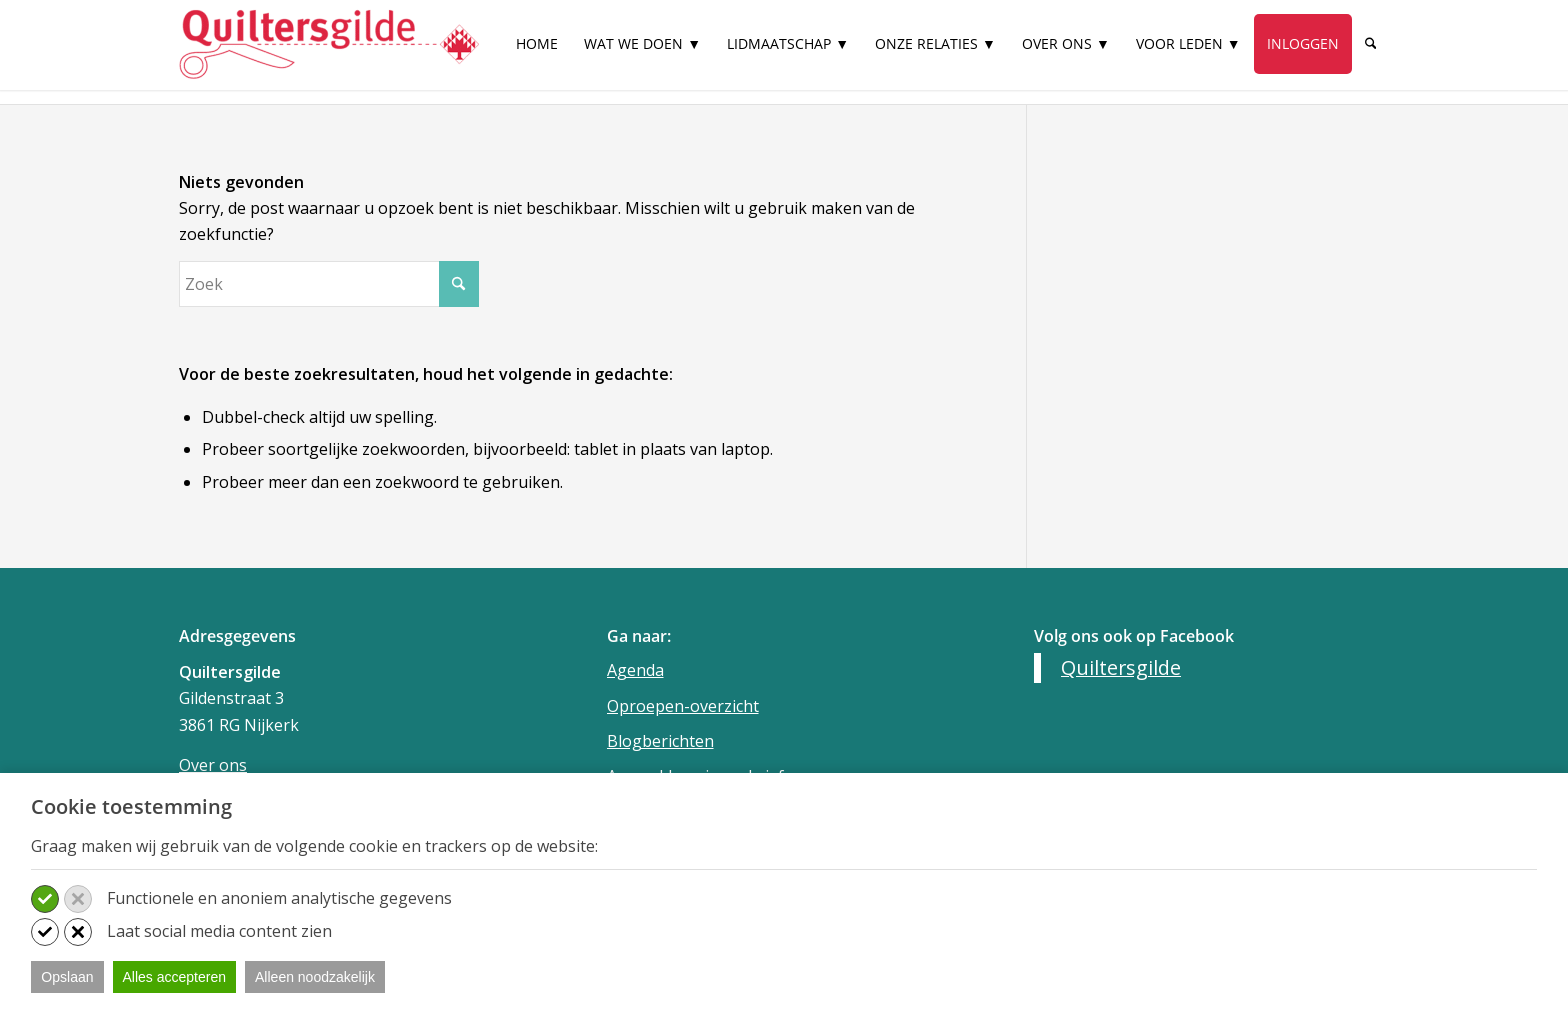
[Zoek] (1370, 44)
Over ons (213, 765)
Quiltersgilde (1121, 667)
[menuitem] (538, 52)
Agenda (635, 670)
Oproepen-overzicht (683, 706)
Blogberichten (660, 741)
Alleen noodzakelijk (315, 977)
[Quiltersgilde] (329, 45)
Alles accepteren (175, 977)
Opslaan (67, 977)
